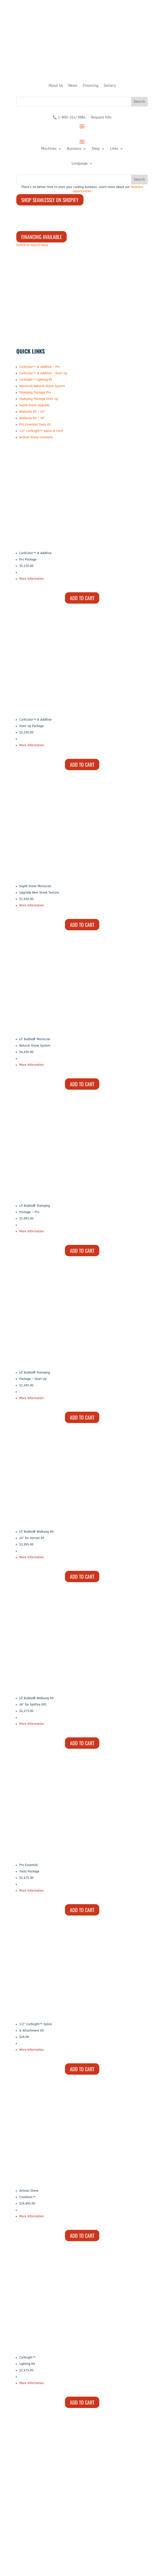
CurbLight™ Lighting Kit (35, 379)
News (72, 86)
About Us (55, 86)
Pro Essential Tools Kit (35, 424)
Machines (49, 149)
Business (74, 149)
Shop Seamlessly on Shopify (50, 199)
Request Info (101, 117)
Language (80, 164)
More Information (31, 578)
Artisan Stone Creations (36, 437)
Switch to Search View (32, 245)
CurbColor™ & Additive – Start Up (43, 373)
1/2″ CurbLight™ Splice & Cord (40, 431)
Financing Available (41, 236)
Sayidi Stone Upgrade (34, 405)
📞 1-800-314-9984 (69, 117)
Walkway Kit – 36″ (32, 418)
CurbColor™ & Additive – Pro (39, 367)
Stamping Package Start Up (38, 399)
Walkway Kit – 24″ (32, 411)
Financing (90, 86)
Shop (96, 149)
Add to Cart (82, 598)
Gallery (110, 86)
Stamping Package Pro (35, 392)
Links (114, 149)
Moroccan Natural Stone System (42, 386)
